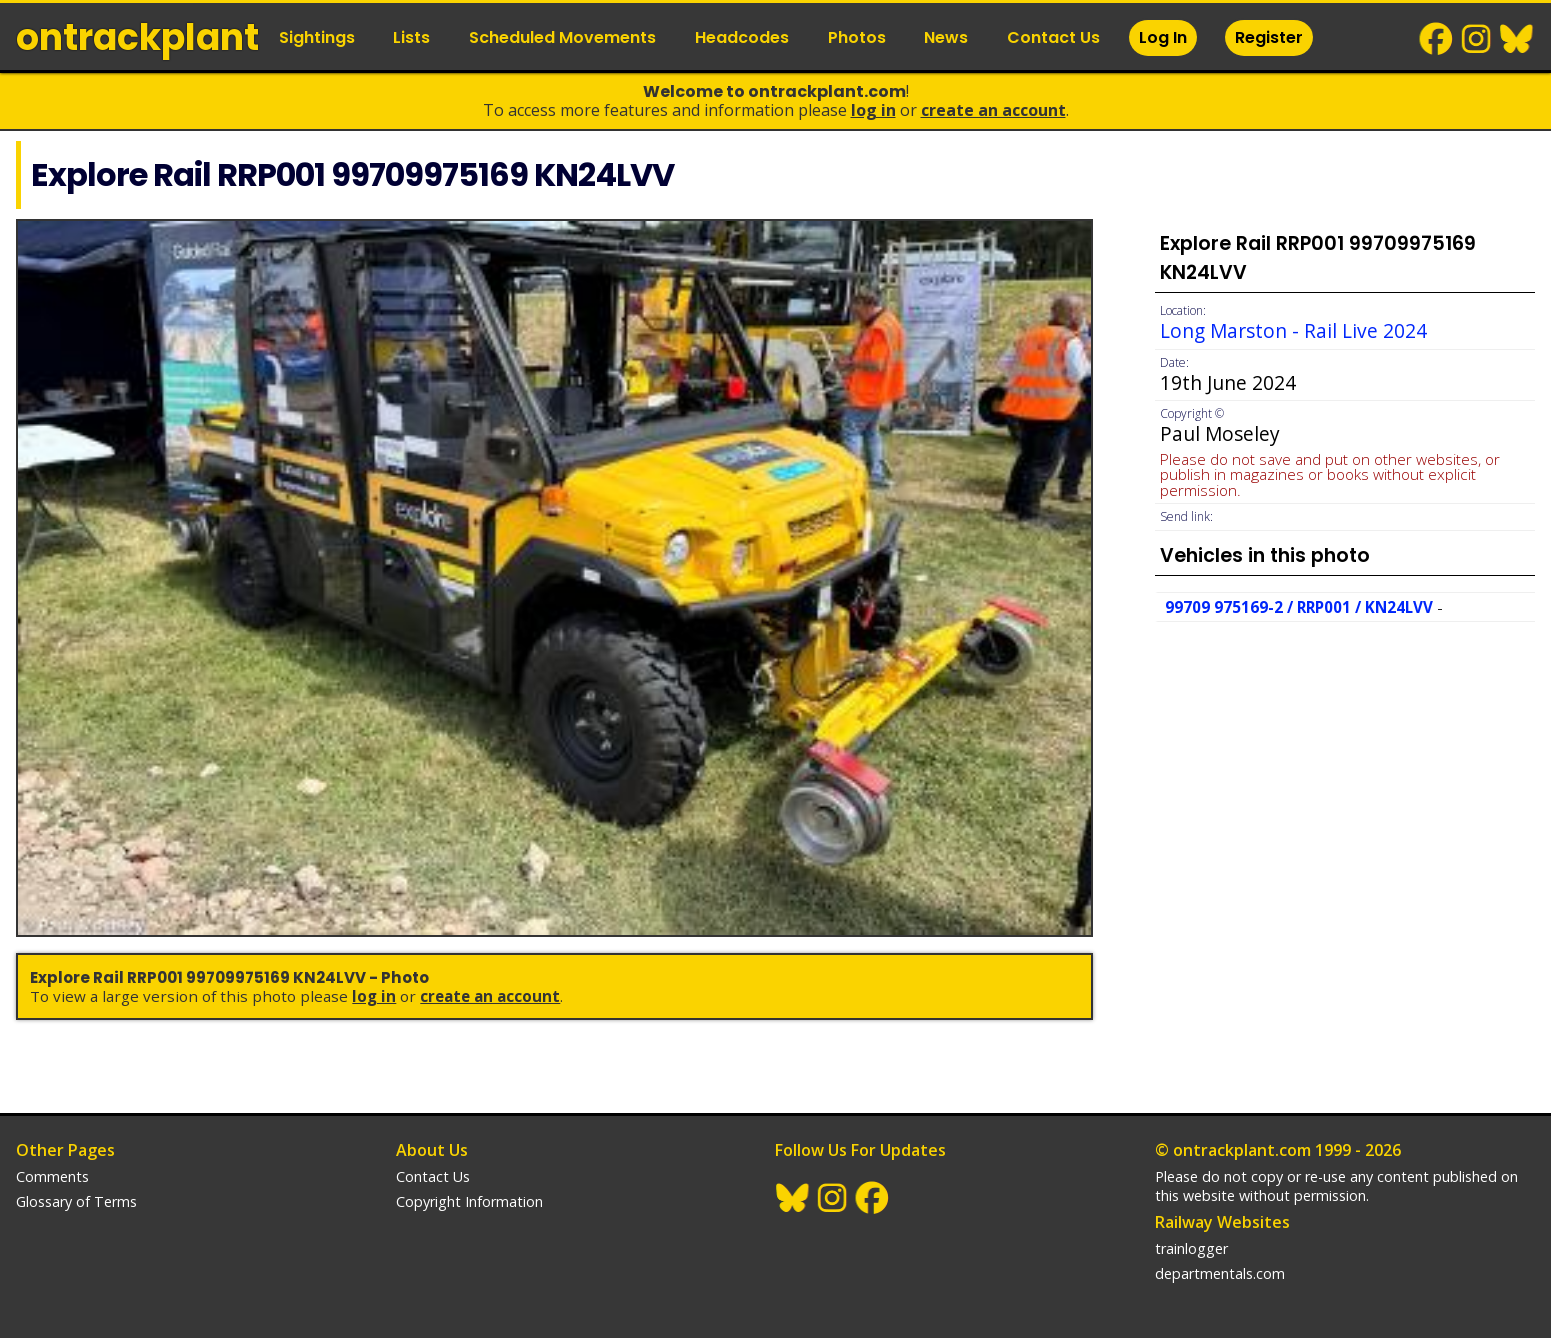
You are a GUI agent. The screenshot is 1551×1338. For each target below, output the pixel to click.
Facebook (1437, 39)
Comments (52, 1176)
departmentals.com (1220, 1273)
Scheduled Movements (562, 37)
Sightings (317, 37)
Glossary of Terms (76, 1201)
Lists (411, 37)
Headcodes (742, 37)
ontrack (137, 37)
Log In (1163, 37)
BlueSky (1517, 39)
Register (1269, 37)
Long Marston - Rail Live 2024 (1293, 330)
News (946, 37)
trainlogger (1191, 1248)
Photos (857, 37)
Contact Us (1053, 37)
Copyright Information (469, 1201)
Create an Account (993, 110)
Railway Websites (1222, 1222)
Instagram (1477, 39)
